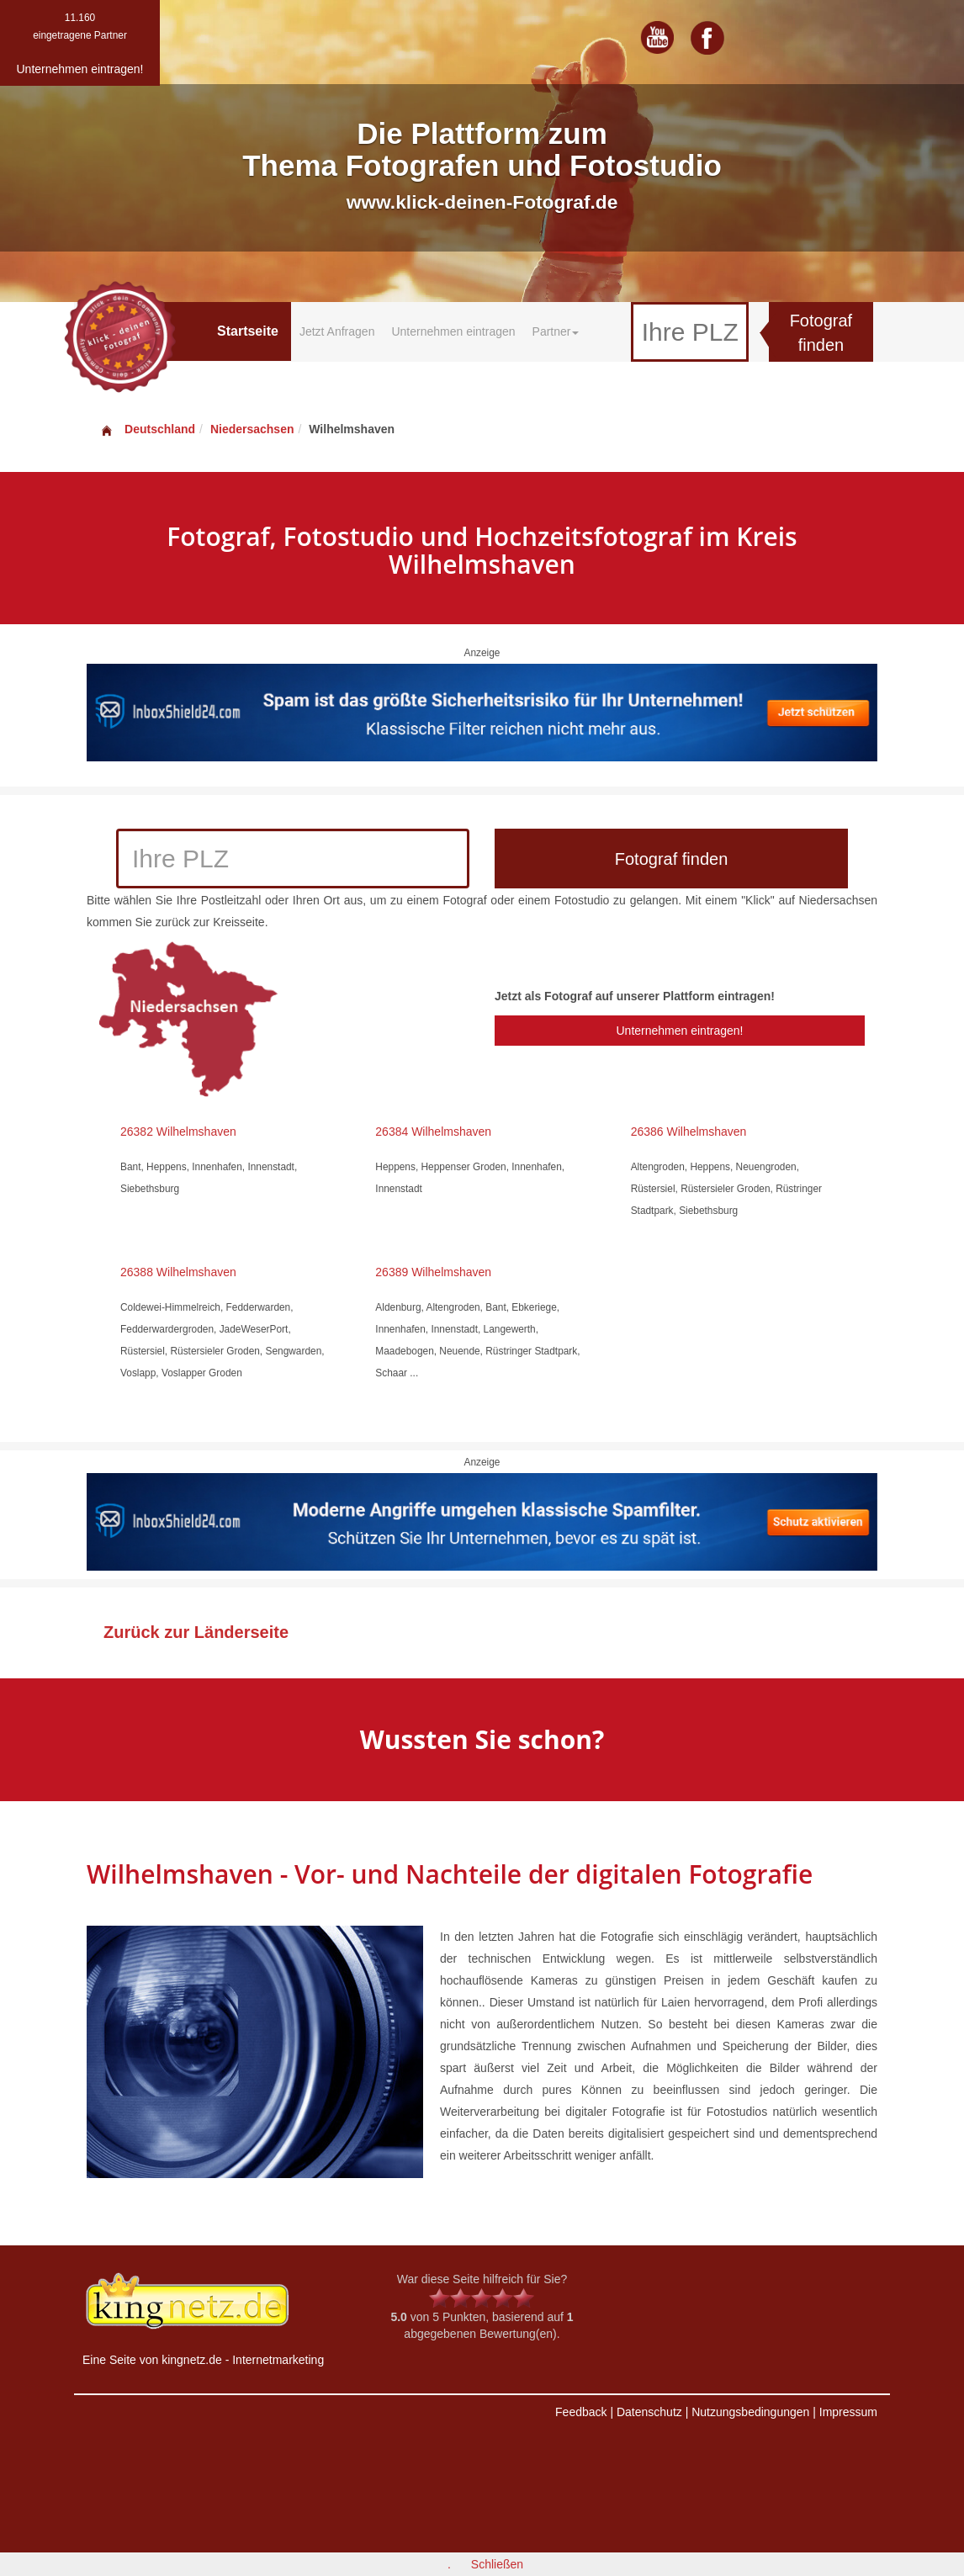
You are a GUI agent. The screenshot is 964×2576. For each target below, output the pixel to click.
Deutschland (147, 429)
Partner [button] (556, 331)
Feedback (580, 2412)
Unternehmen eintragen (453, 331)
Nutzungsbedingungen (750, 2412)
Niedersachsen (252, 429)
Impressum (848, 2412)
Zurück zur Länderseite (196, 1632)
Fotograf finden (821, 332)
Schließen (497, 2564)
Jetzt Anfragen (337, 331)
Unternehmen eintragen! (679, 1030)
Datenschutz (649, 2412)
